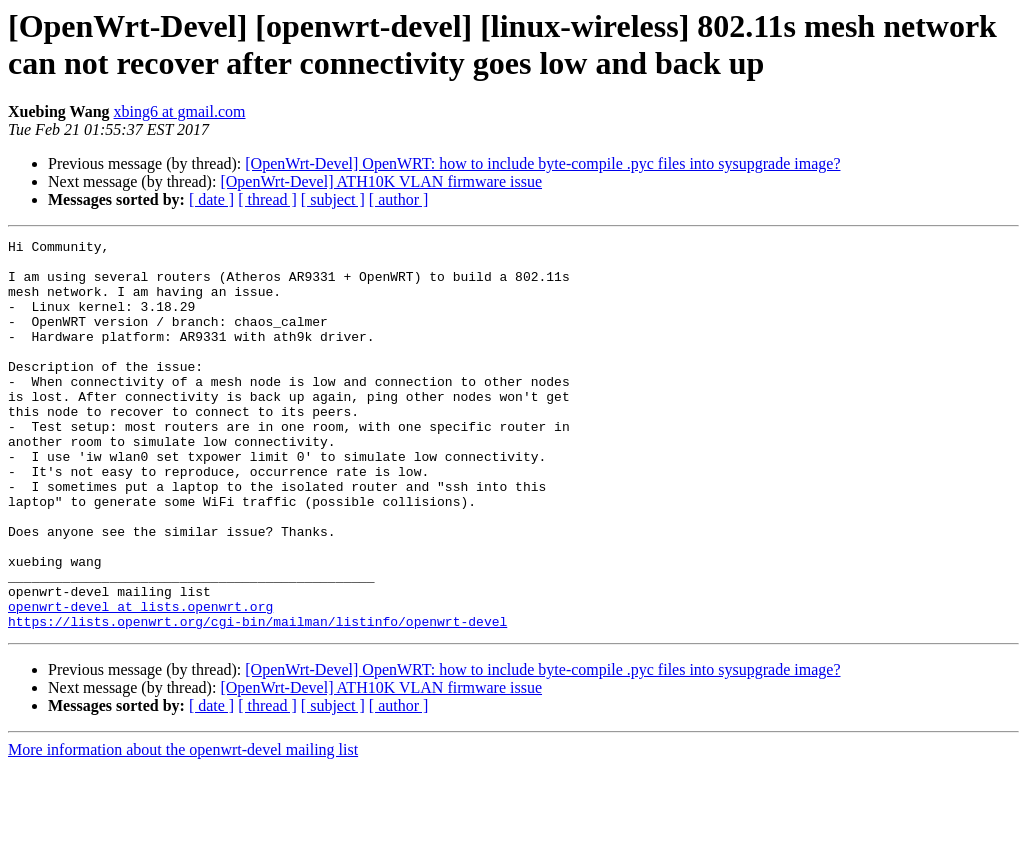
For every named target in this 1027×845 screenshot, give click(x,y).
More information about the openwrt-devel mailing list (183, 827)
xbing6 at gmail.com (180, 111)
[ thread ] (267, 199)
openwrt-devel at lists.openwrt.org (140, 681)
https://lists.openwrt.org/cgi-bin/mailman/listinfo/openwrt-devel (257, 699)
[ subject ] (333, 199)
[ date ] (211, 199)
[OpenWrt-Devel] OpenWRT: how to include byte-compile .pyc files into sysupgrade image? (542, 163)
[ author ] (399, 199)
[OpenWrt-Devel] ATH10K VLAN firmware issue (381, 181)
